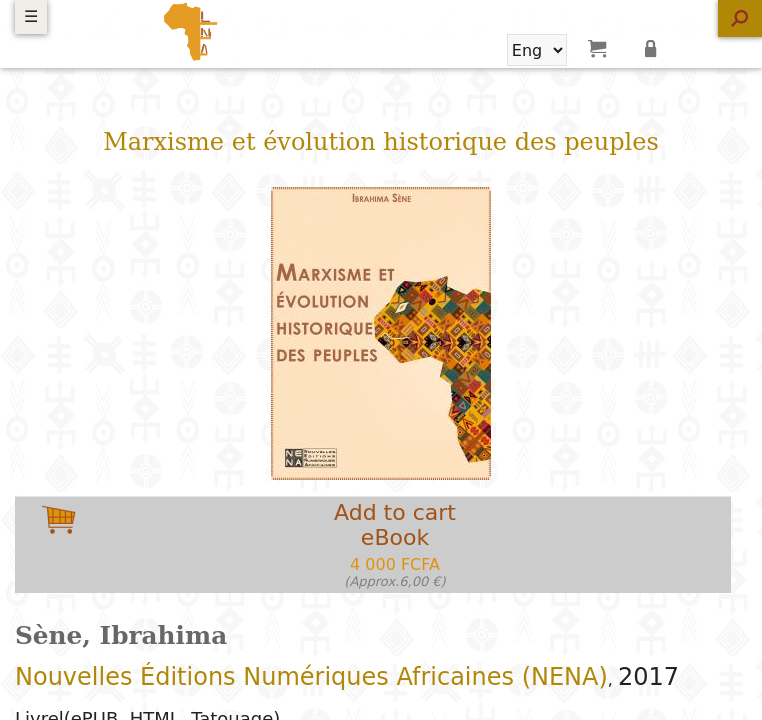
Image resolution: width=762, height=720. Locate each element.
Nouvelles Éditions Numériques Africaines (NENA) (311, 677)
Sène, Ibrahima (121, 635)
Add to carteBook (395, 544)
